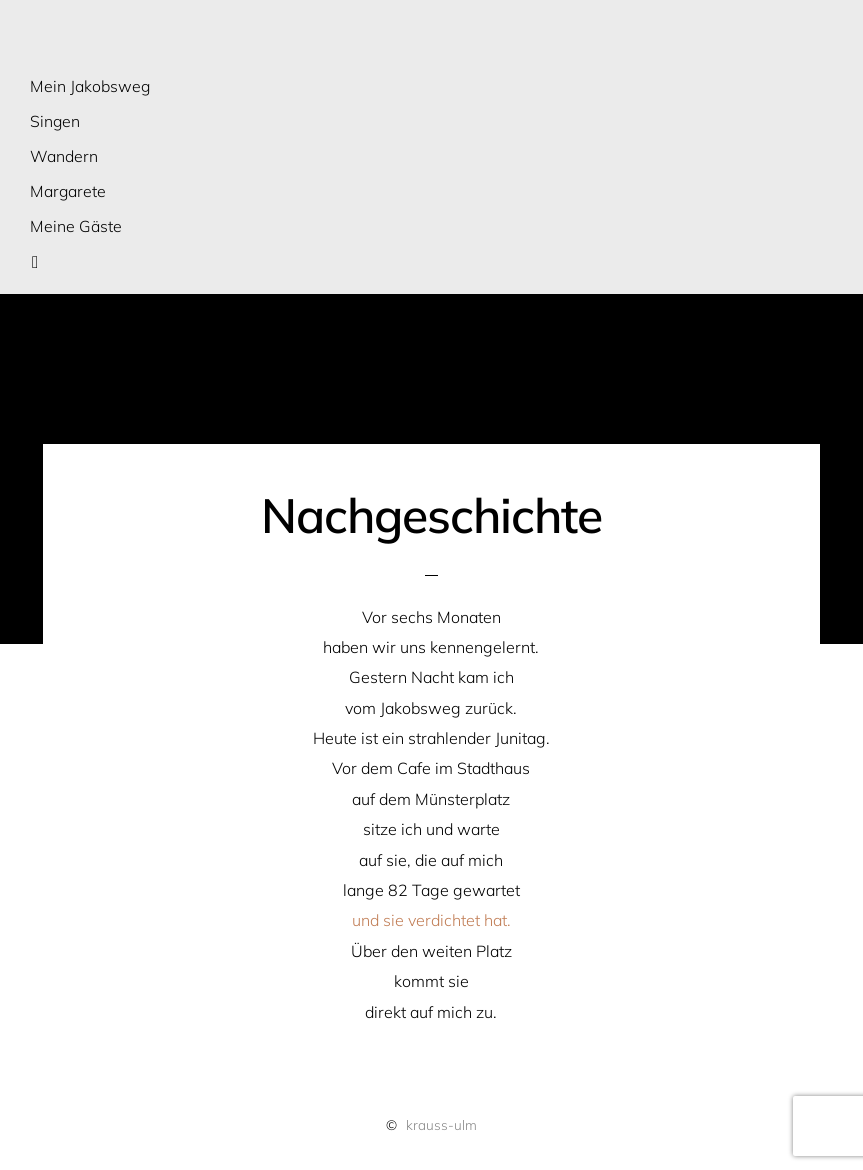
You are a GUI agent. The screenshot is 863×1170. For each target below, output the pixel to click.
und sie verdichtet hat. (431, 920)
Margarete (68, 191)
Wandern (64, 156)
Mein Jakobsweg (90, 86)
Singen (55, 121)
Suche (48, 261)
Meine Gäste (76, 226)
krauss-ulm (441, 1124)
